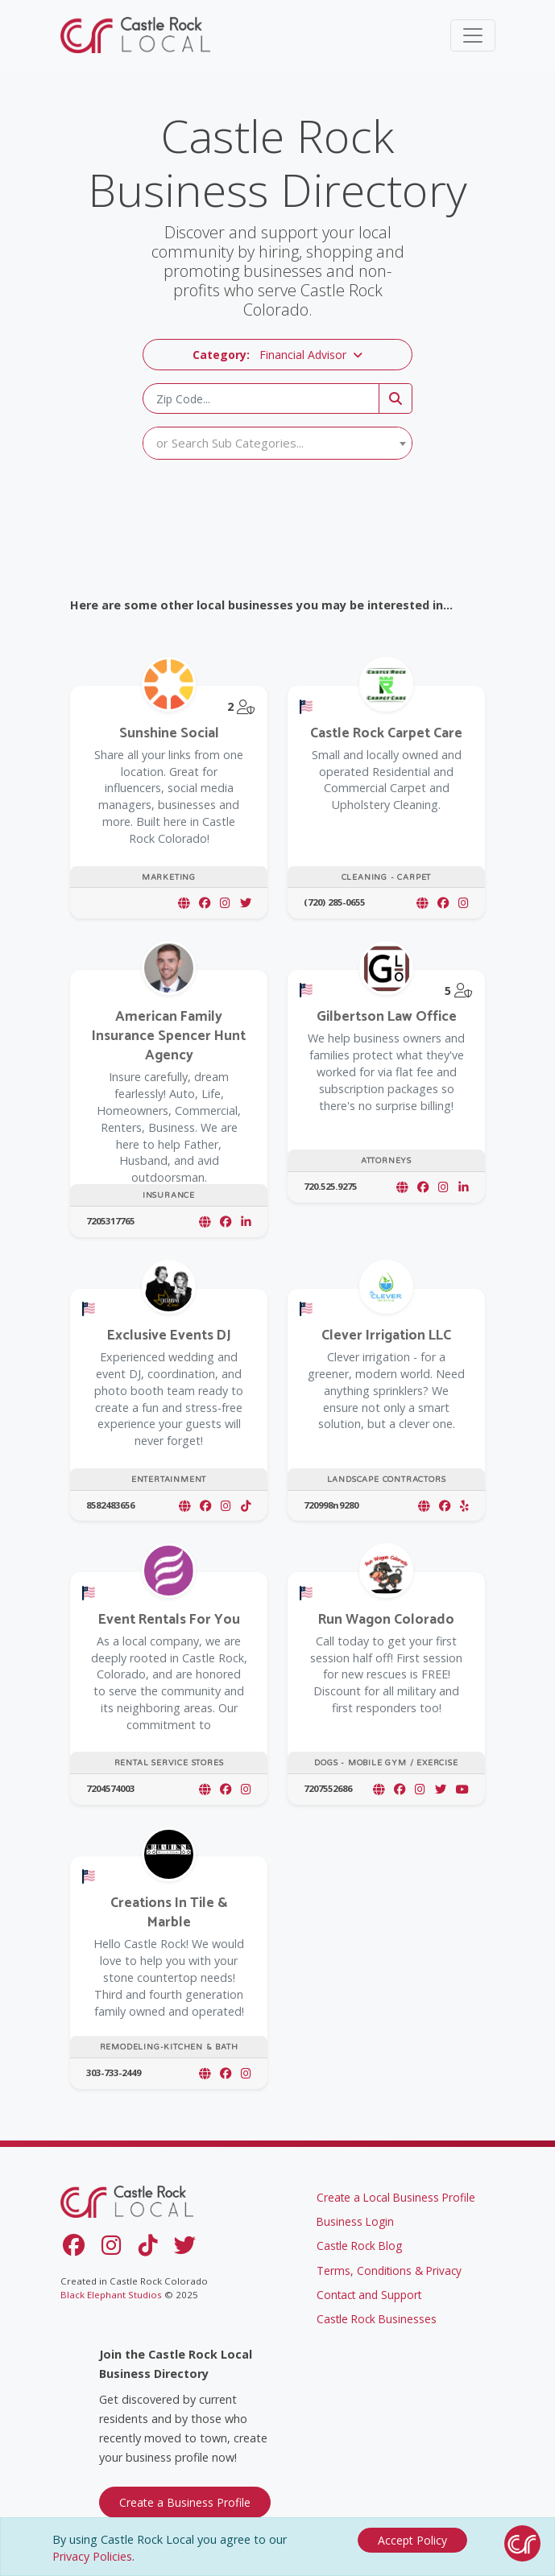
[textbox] (277, 442)
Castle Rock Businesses (377, 2318)
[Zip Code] (261, 398)
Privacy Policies (92, 2556)
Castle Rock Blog (359, 2245)
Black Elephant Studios (111, 2295)
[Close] (412, 2540)
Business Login (355, 2221)
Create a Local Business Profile (396, 2197)
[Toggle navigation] (472, 35)
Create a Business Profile (185, 2502)
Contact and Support (369, 2294)
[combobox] (277, 443)
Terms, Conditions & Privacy (389, 2270)
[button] (277, 354)
